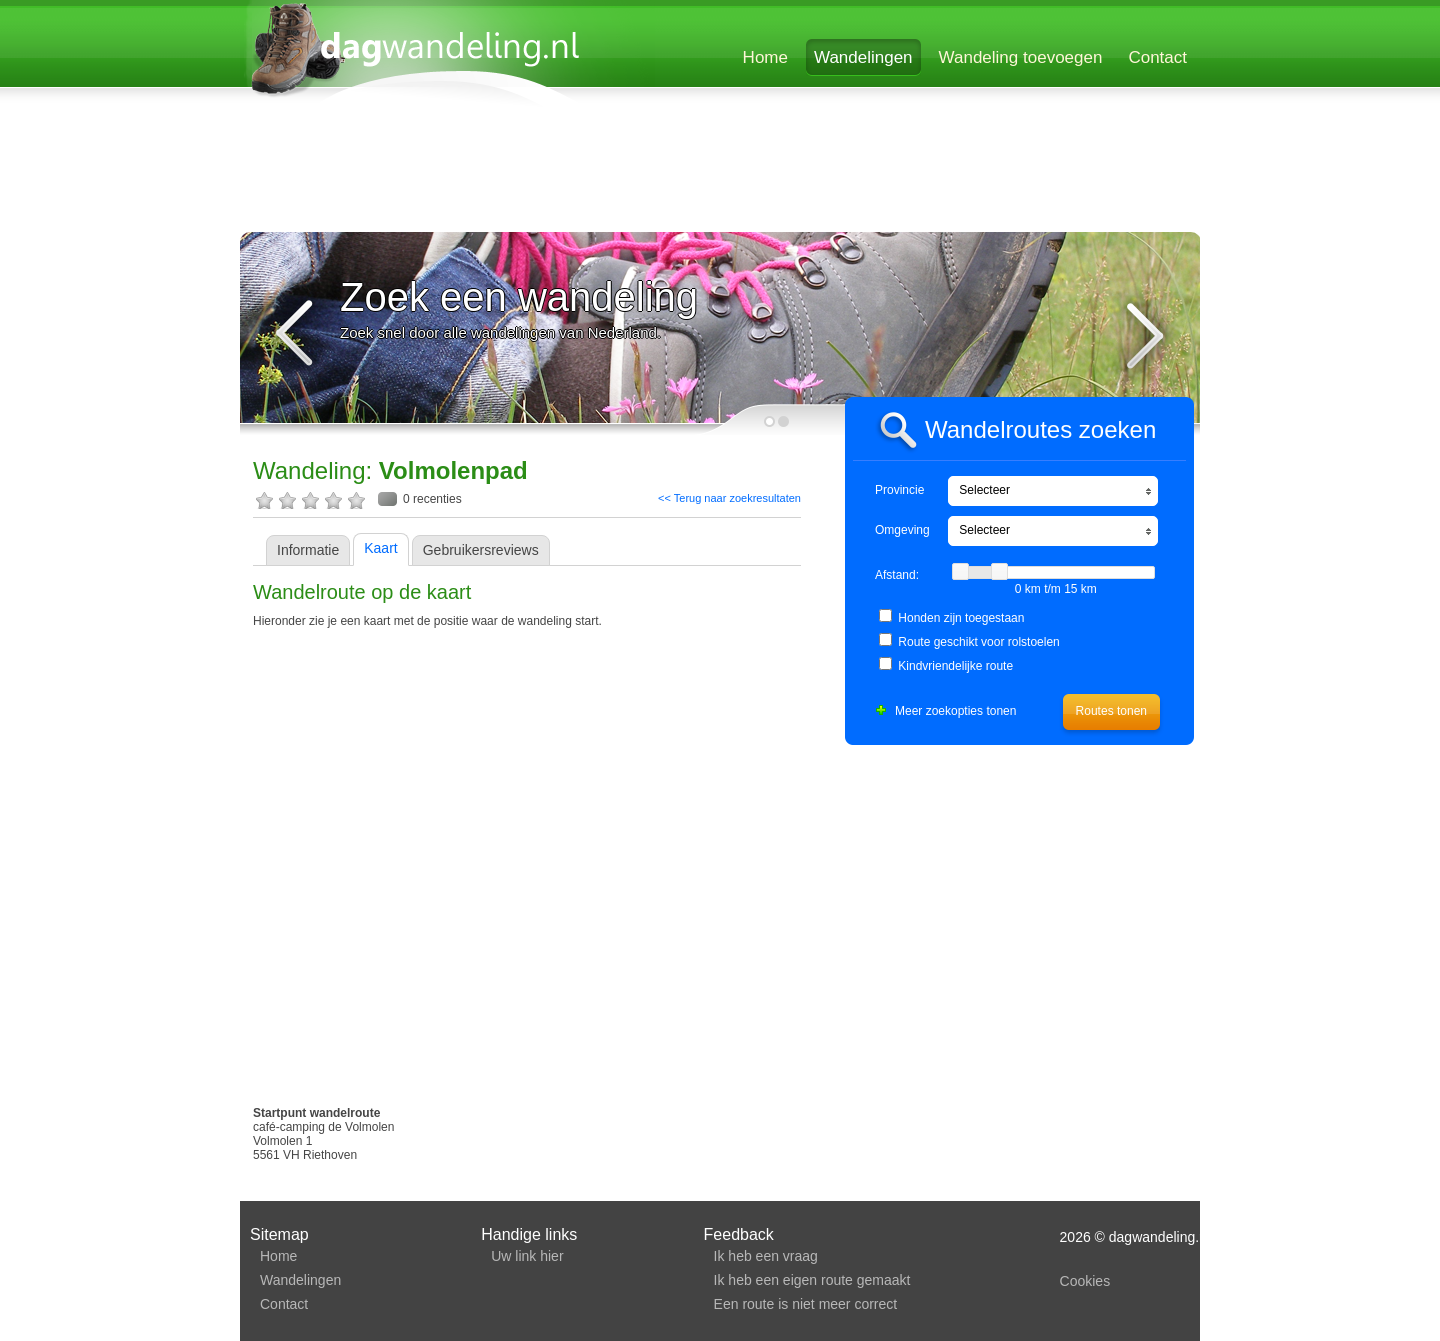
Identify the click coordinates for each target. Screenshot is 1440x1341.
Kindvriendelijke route (955, 666)
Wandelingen (863, 57)
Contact (1157, 57)
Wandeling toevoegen (1021, 57)
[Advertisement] (719, 172)
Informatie (308, 550)
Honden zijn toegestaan (961, 618)
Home (765, 57)
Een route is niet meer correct (806, 1304)
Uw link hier (527, 1256)
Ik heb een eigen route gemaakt (812, 1280)
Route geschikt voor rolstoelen (978, 642)
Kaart (380, 548)
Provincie (899, 490)
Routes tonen (1111, 711)
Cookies (1085, 1281)
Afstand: (897, 575)
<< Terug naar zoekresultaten (729, 498)
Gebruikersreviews (481, 550)
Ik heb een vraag (766, 1256)
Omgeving (902, 530)
